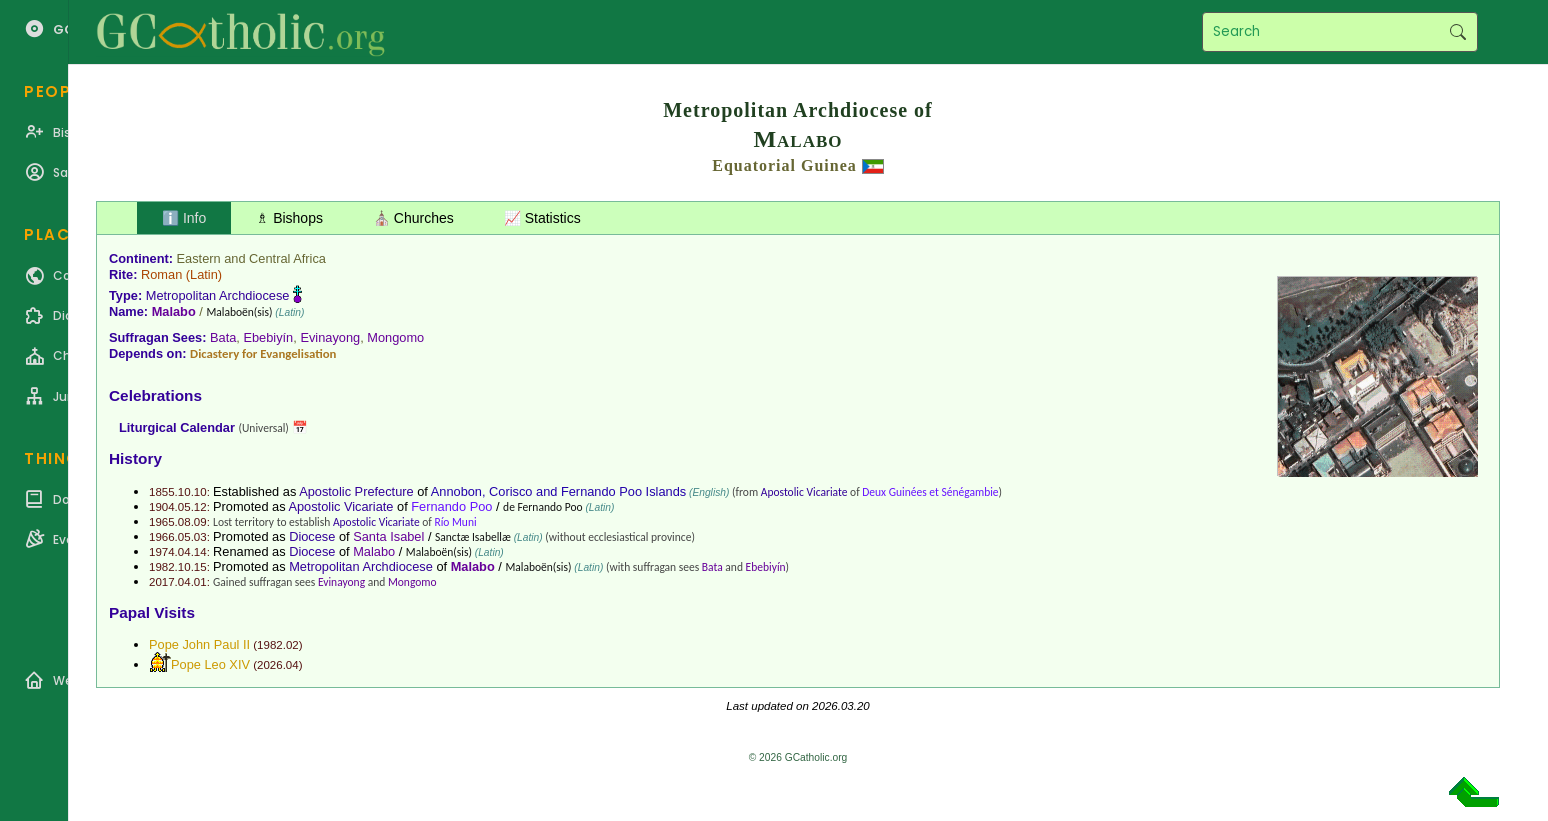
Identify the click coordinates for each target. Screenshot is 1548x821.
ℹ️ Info (184, 218)
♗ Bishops (289, 218)
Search (1457, 32)
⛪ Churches (413, 218)
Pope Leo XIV (210, 664)
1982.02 (278, 645)
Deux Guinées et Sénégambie (930, 492)
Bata (223, 337)
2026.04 (278, 665)
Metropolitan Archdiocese (218, 295)
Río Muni (455, 522)
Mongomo (395, 337)
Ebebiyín (268, 337)
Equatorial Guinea (784, 165)
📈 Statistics (542, 218)
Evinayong (330, 337)
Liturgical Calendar (177, 427)
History (135, 458)
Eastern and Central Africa (251, 258)
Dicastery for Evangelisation (263, 353)
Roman (161, 274)
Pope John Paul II (199, 644)
